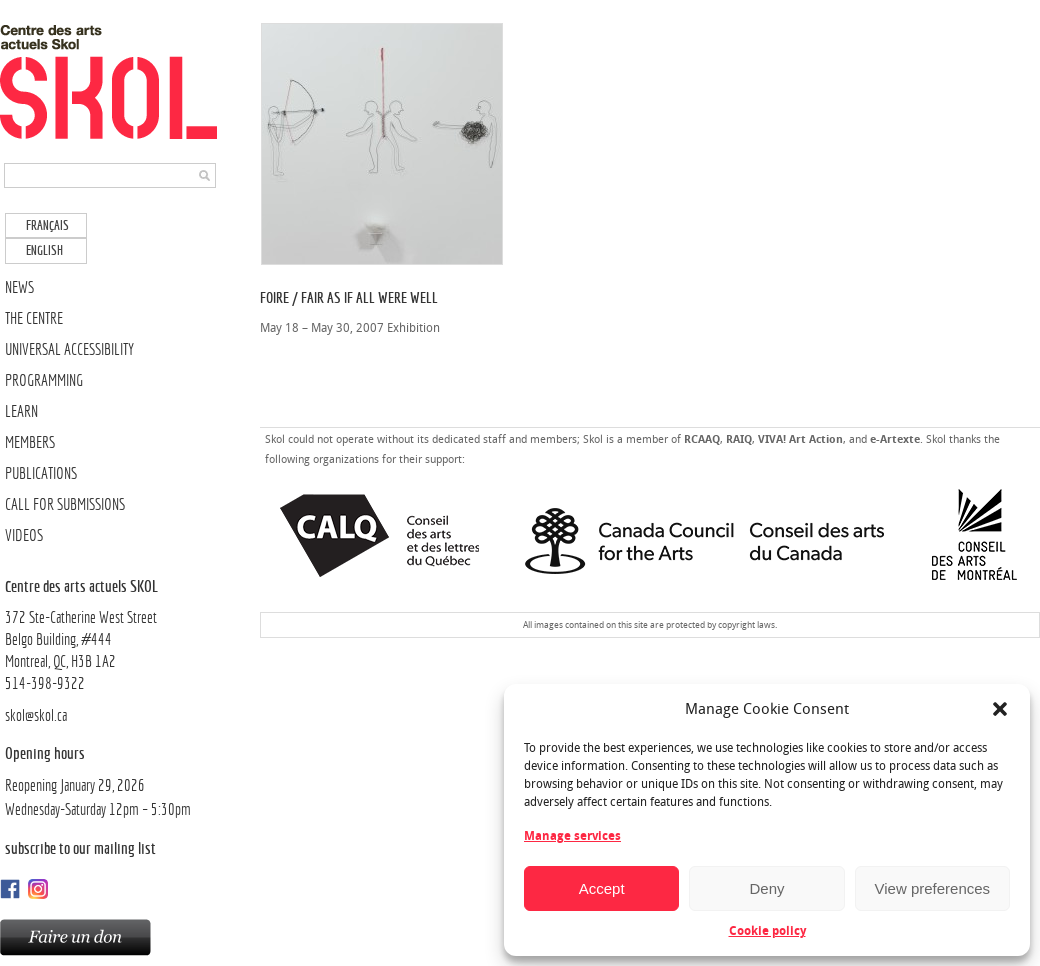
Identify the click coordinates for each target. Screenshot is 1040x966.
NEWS (19, 287)
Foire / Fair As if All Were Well (349, 297)
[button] (1000, 709)
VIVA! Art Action (800, 439)
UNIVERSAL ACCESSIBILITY (69, 349)
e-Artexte (895, 439)
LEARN (21, 411)
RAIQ (739, 439)
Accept (602, 888)
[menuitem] (46, 225)
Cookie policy (767, 931)
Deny (766, 888)
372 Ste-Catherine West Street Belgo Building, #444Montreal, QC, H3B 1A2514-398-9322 (112, 634)
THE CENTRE (34, 318)
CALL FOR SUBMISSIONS (65, 504)
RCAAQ (702, 439)
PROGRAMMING (44, 380)
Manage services (572, 836)
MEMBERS (30, 442)
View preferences (933, 888)
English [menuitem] (44, 250)
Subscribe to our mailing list (80, 848)
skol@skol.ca (36, 715)
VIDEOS (24, 535)
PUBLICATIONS (41, 473)
